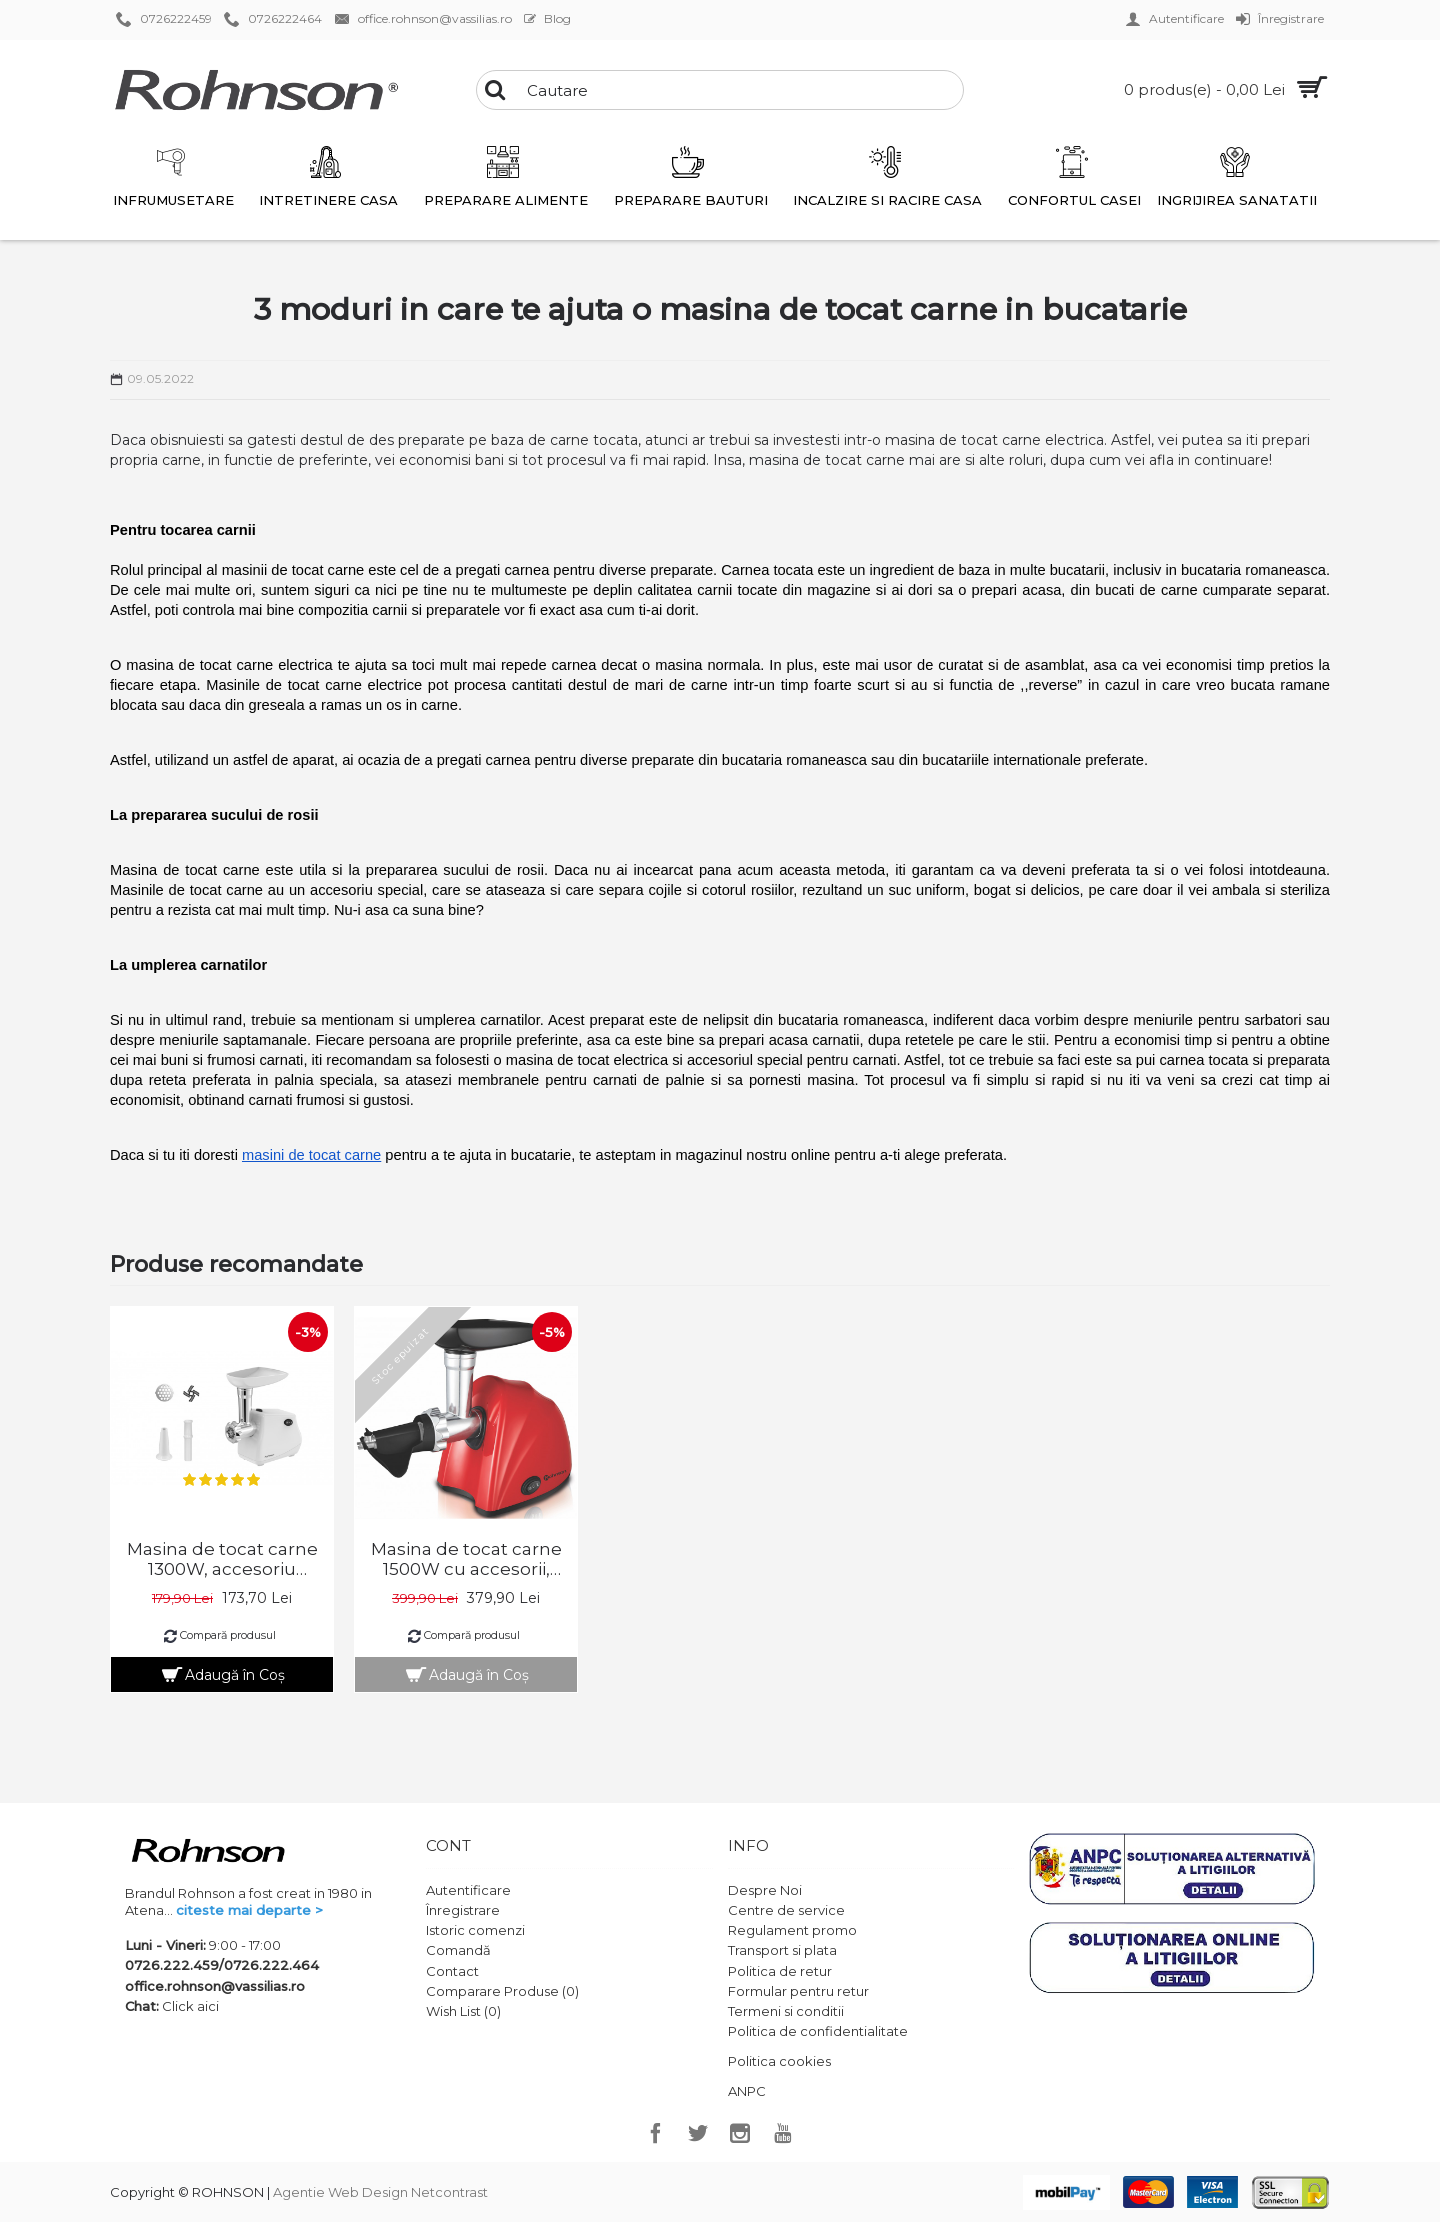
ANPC (747, 2091)
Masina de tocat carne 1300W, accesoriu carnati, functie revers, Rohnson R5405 (222, 1559)
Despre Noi (765, 1890)
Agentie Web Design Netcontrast (380, 2192)
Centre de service (786, 1910)
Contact (452, 1971)
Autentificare (468, 1890)
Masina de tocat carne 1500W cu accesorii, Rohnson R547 (466, 1559)
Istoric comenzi (475, 1930)
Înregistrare (463, 1910)
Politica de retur (780, 1971)
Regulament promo (792, 1930)
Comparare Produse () (502, 1991)
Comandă (458, 1950)
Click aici (190, 2006)
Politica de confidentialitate (818, 2031)
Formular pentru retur (798, 1991)
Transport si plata (782, 1950)
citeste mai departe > (249, 1910)
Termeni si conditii (786, 2011)
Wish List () (463, 2011)
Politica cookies (779, 2061)
